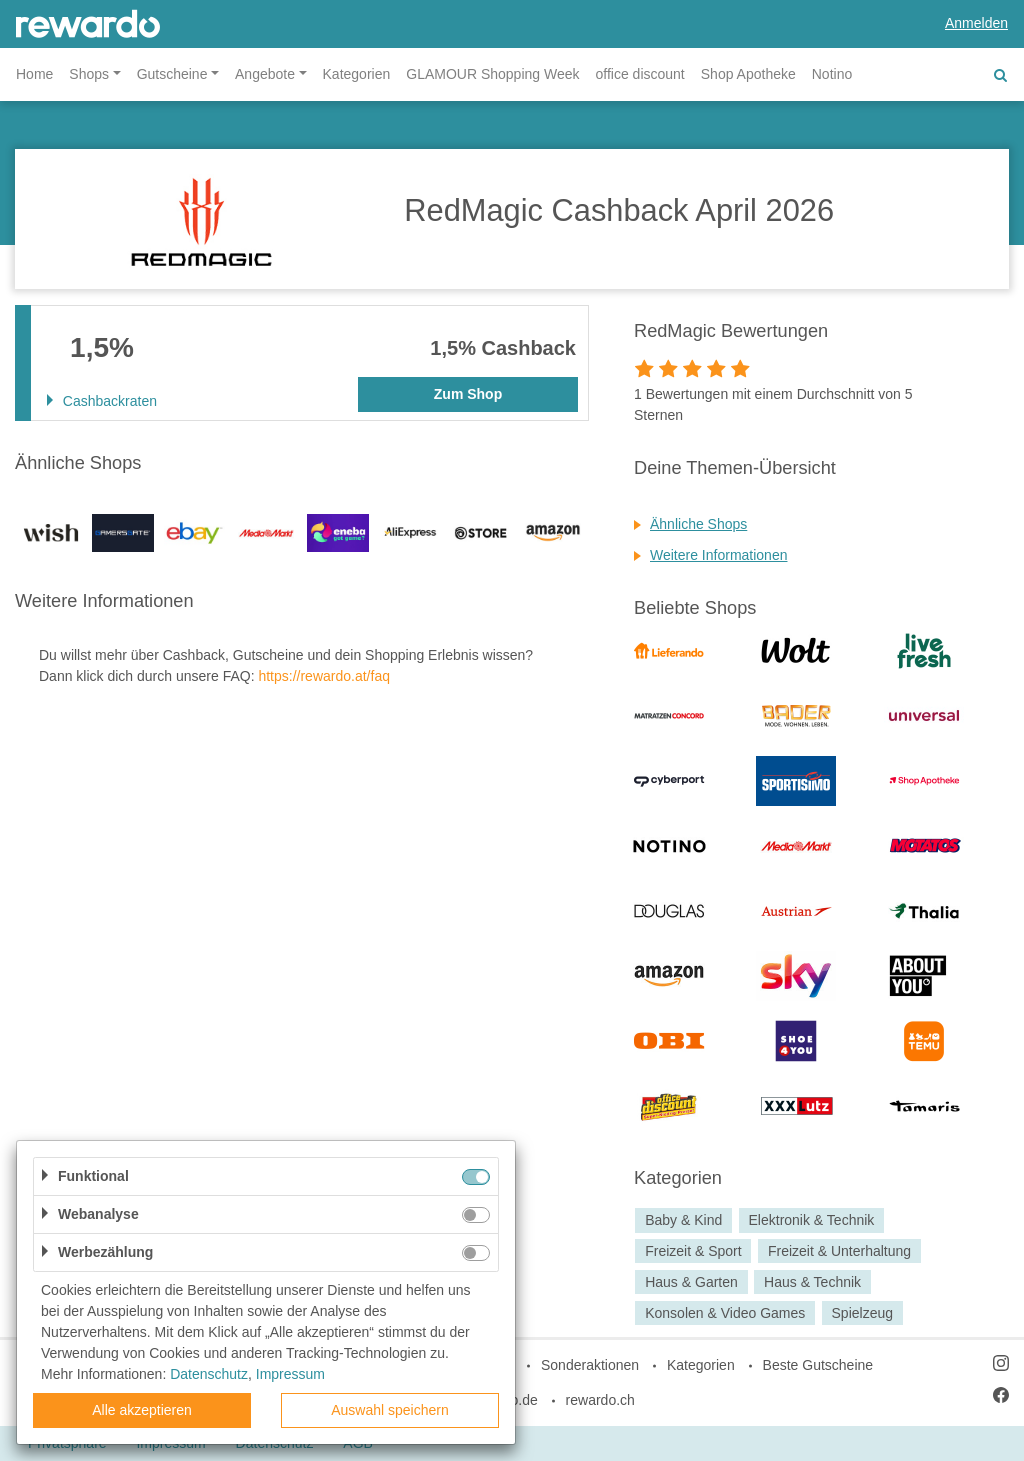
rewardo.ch (600, 1400)
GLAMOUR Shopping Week (492, 74)
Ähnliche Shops (698, 524)
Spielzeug (863, 1313)
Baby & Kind (683, 1220)
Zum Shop (468, 394)
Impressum (290, 1374)
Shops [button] (89, 74)
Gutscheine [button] (172, 74)
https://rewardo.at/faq (324, 676)
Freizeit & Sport (693, 1251)
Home (34, 74)
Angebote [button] (265, 74)
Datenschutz (209, 1374)
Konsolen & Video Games (725, 1313)
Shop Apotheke (748, 74)
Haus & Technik (812, 1282)
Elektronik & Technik (812, 1220)
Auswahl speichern (390, 1410)
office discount (640, 74)
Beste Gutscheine (818, 1365)
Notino (832, 74)
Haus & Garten (691, 1282)
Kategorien (357, 74)
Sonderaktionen (590, 1365)
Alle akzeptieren (142, 1410)
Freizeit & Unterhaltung (839, 1251)
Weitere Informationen (718, 555)
